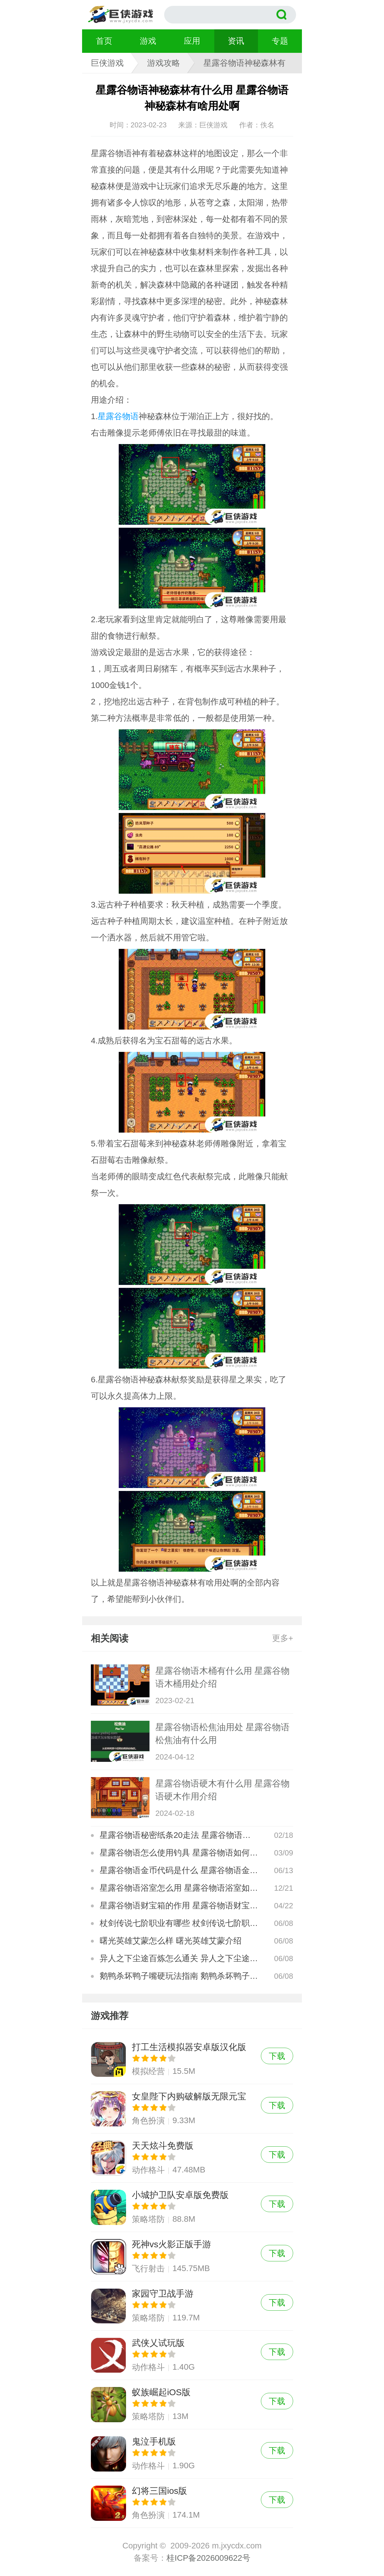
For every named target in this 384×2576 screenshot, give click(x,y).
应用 (192, 40)
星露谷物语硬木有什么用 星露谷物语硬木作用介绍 (222, 1790)
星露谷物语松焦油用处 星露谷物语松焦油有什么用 (222, 1733)
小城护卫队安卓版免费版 (192, 2207)
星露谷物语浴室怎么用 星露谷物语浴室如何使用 (179, 1887)
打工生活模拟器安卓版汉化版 (192, 2059)
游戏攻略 (163, 63)
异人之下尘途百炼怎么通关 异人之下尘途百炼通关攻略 (179, 1958)
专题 (280, 40)
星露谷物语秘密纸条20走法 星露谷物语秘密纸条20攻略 (179, 1835)
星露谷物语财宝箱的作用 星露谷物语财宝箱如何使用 (179, 1905)
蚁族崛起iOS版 (192, 2404)
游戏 (148, 40)
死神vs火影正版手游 (192, 2256)
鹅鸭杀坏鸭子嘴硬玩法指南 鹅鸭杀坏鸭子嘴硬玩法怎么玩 (179, 1975)
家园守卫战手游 (192, 2305)
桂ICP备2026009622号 (208, 2557)
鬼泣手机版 (192, 2453)
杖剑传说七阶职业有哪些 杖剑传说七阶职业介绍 (179, 1923)
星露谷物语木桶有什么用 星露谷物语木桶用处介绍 (222, 1677)
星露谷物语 (118, 416)
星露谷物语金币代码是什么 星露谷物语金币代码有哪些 (179, 1870)
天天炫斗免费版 (192, 2157)
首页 (104, 40)
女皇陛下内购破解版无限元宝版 (192, 2108)
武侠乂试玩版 (192, 2355)
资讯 (236, 40)
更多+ (282, 1638)
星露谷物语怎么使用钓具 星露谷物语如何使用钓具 (179, 1852)
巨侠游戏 (107, 63)
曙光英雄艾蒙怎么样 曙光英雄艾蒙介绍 (171, 1940)
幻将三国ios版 (192, 2503)
